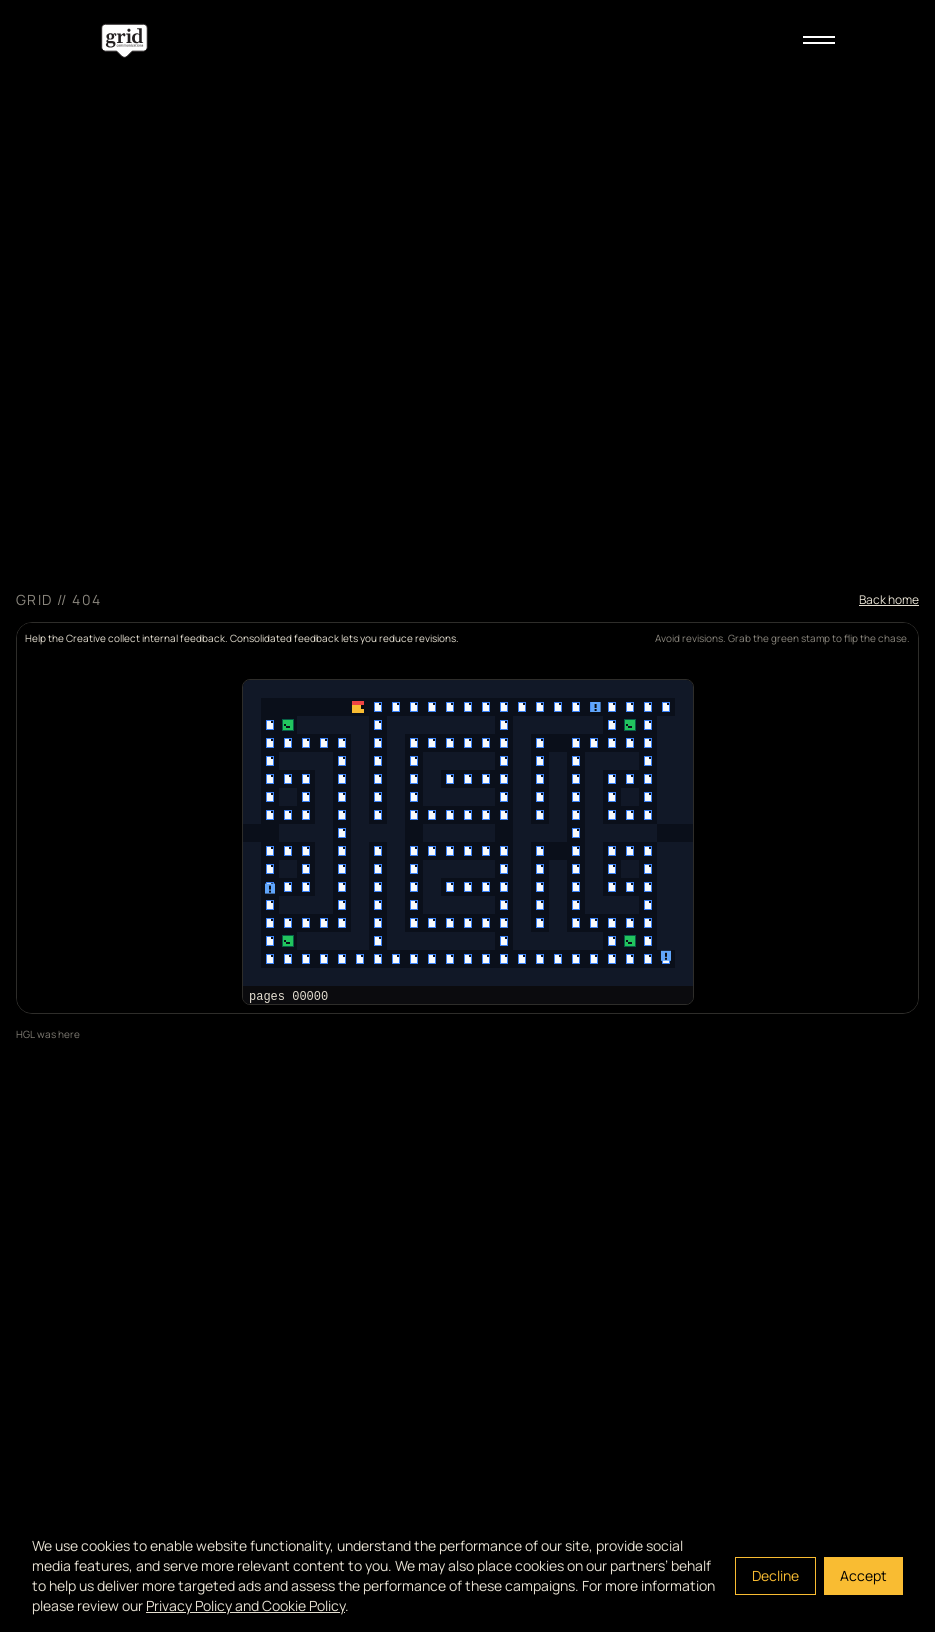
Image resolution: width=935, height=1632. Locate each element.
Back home (889, 600)
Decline (775, 1575)
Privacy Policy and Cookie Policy (245, 1605)
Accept (863, 1575)
